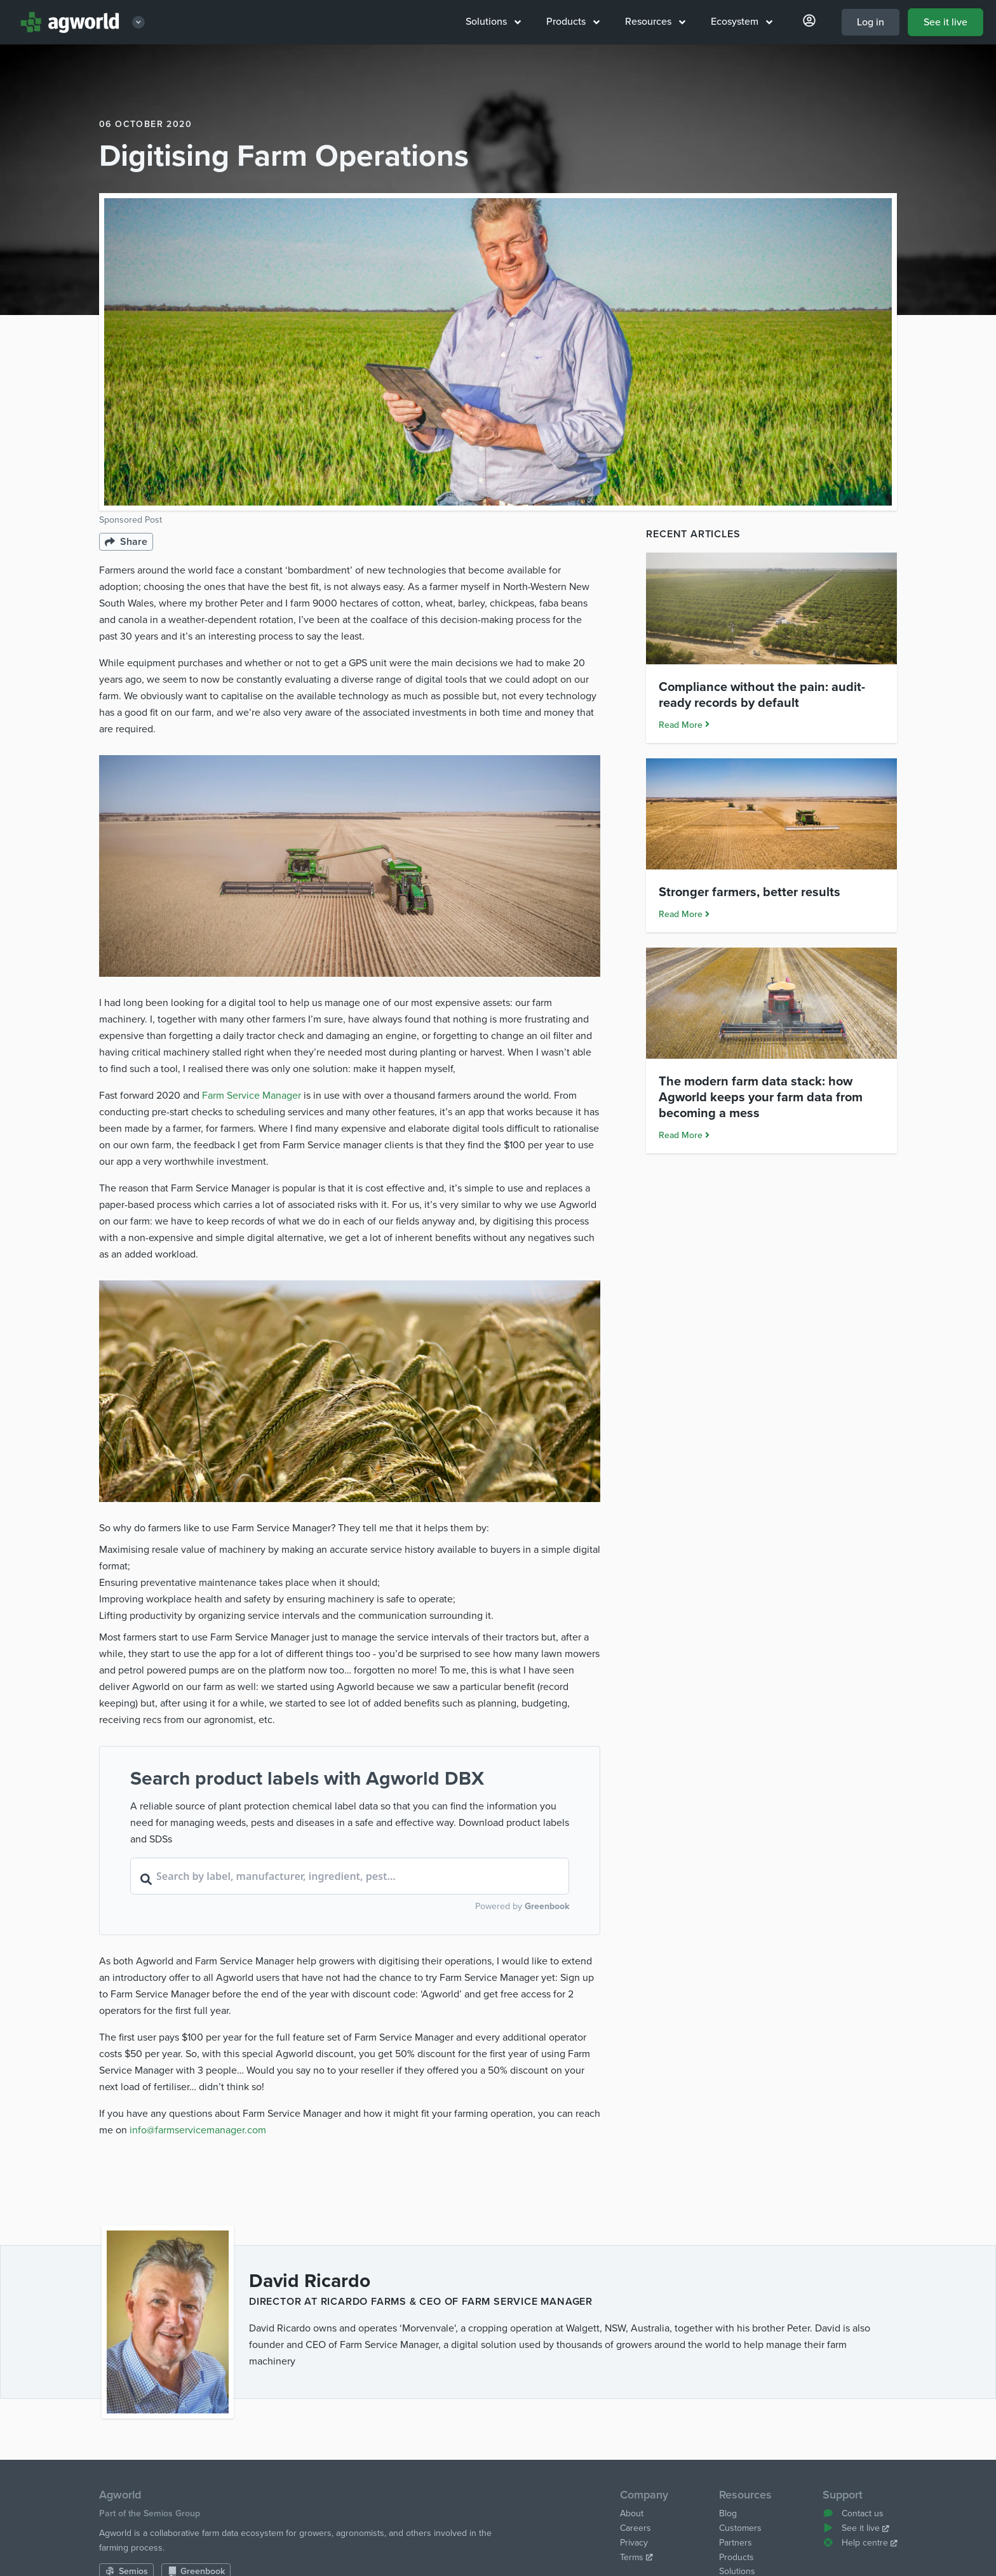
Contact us (853, 2513)
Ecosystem (741, 21)
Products (573, 21)
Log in (870, 22)
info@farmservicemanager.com (198, 2130)
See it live (945, 22)
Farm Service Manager (251, 1095)
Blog (728, 2513)
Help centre (860, 2542)
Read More (684, 725)
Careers (635, 2528)
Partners (735, 2542)
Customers (740, 2528)
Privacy (634, 2542)
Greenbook (547, 1906)
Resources (655, 21)
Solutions (493, 21)
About (631, 2513)
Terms (636, 2557)
